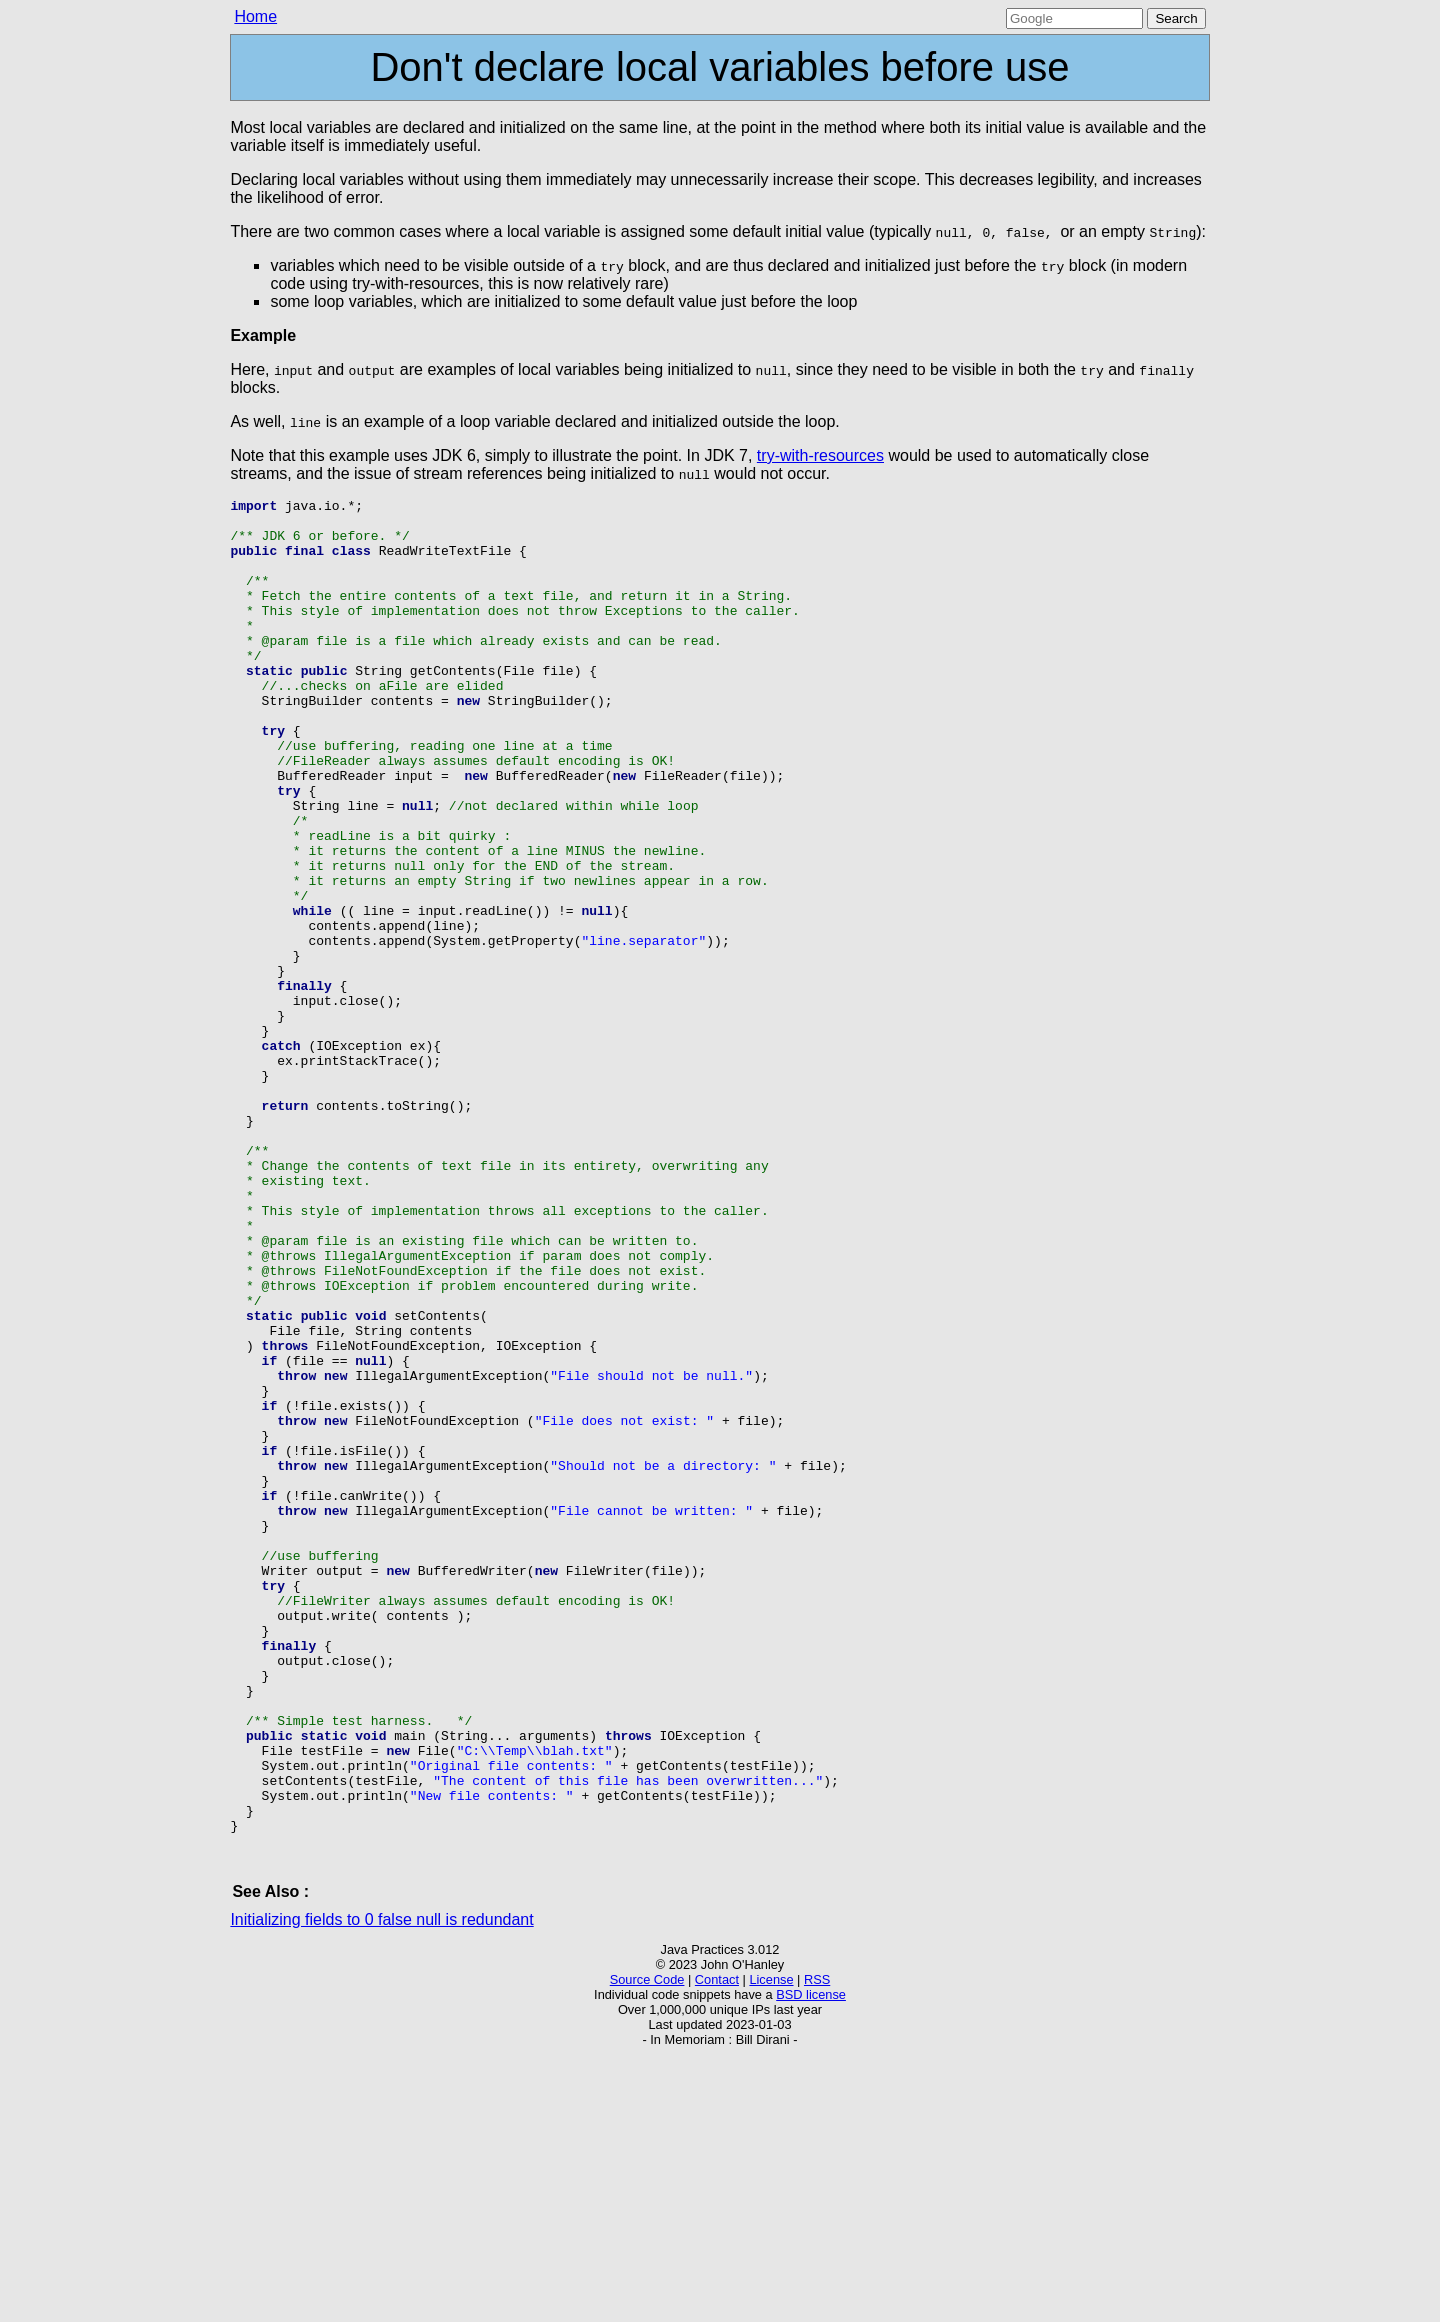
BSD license (811, 2261)
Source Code (647, 2246)
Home (255, 16)
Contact (717, 2246)
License (771, 2246)
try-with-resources (820, 455)
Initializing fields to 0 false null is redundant (381, 2186)
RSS (817, 2246)
